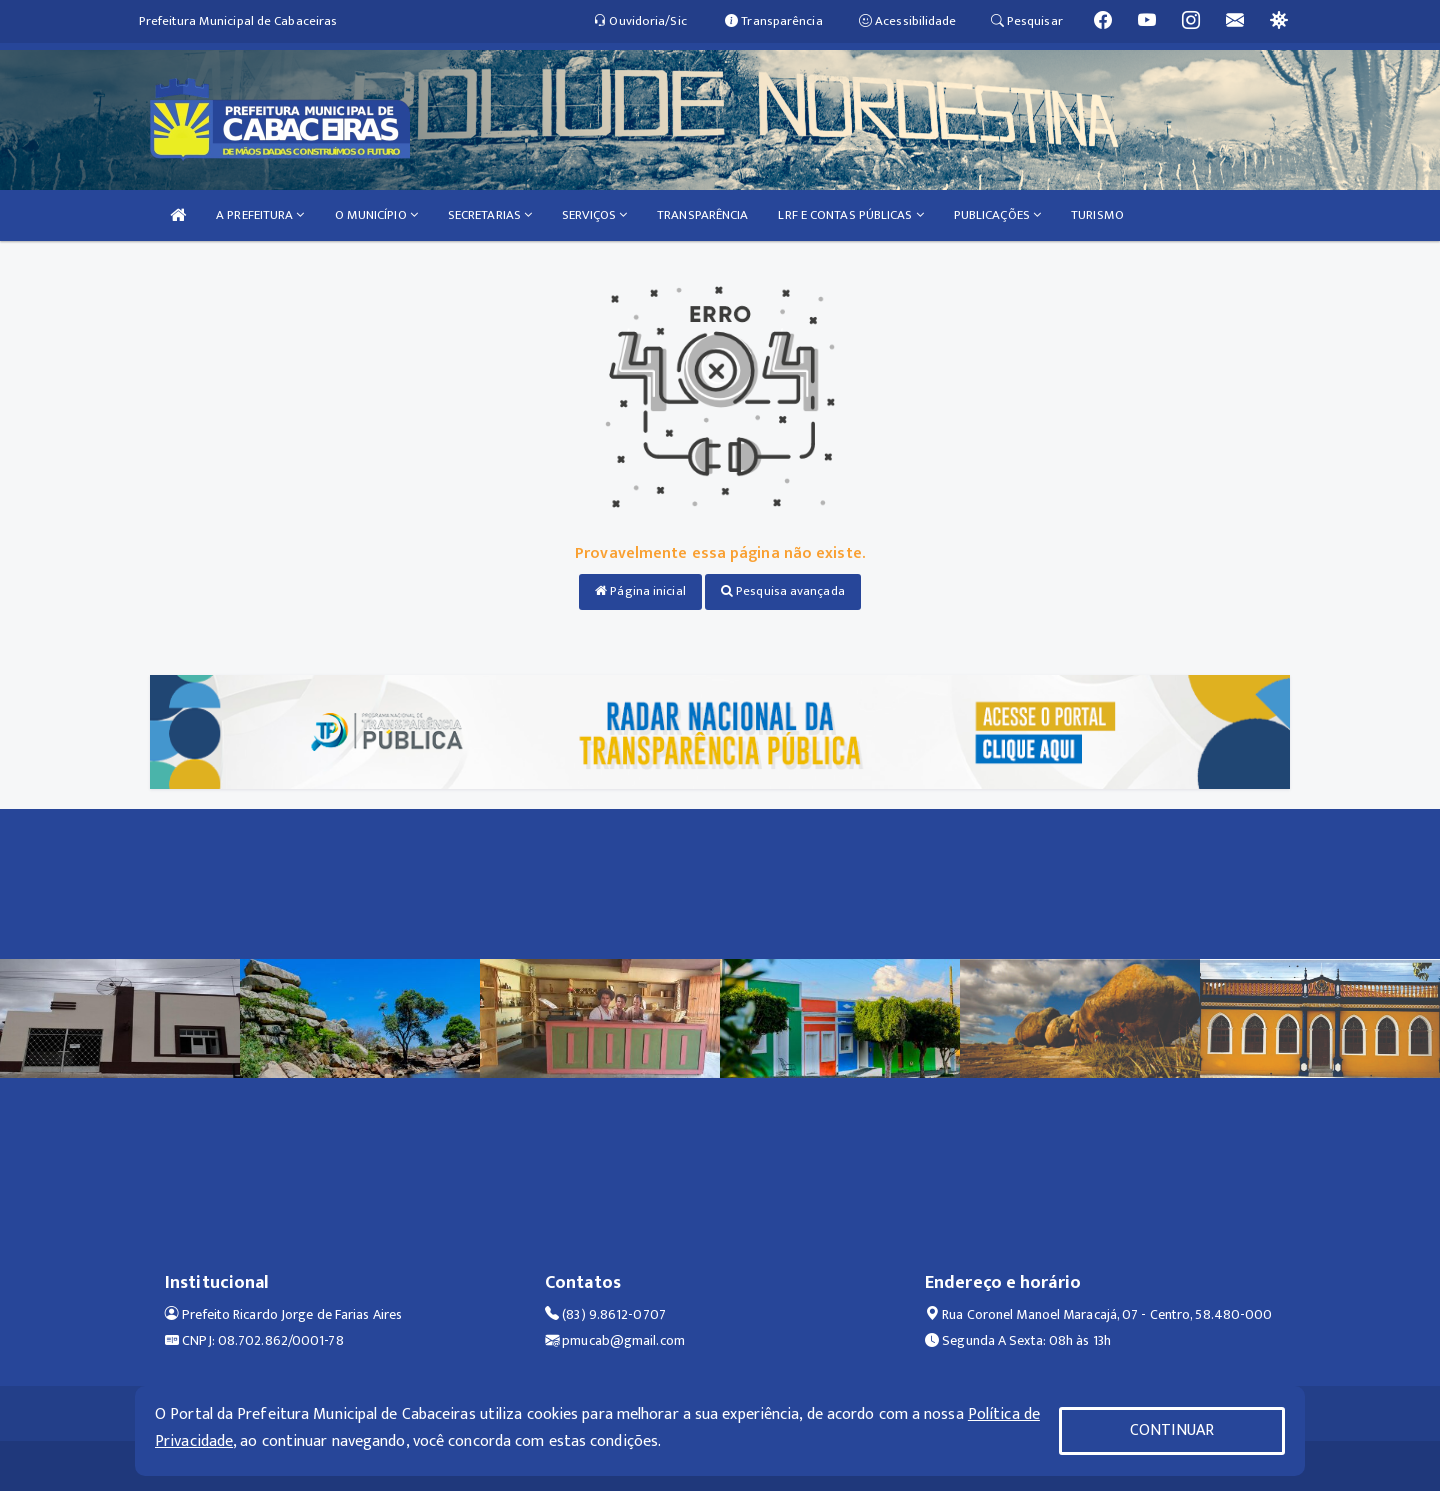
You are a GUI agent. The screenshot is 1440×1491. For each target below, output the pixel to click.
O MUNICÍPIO (376, 215)
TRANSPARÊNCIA (702, 215)
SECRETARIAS (490, 215)
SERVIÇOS (594, 215)
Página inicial (640, 591)
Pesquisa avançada (783, 591)
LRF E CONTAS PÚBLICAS (850, 215)
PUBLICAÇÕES (997, 215)
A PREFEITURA (260, 215)
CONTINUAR (1172, 1430)
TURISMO (1097, 215)
